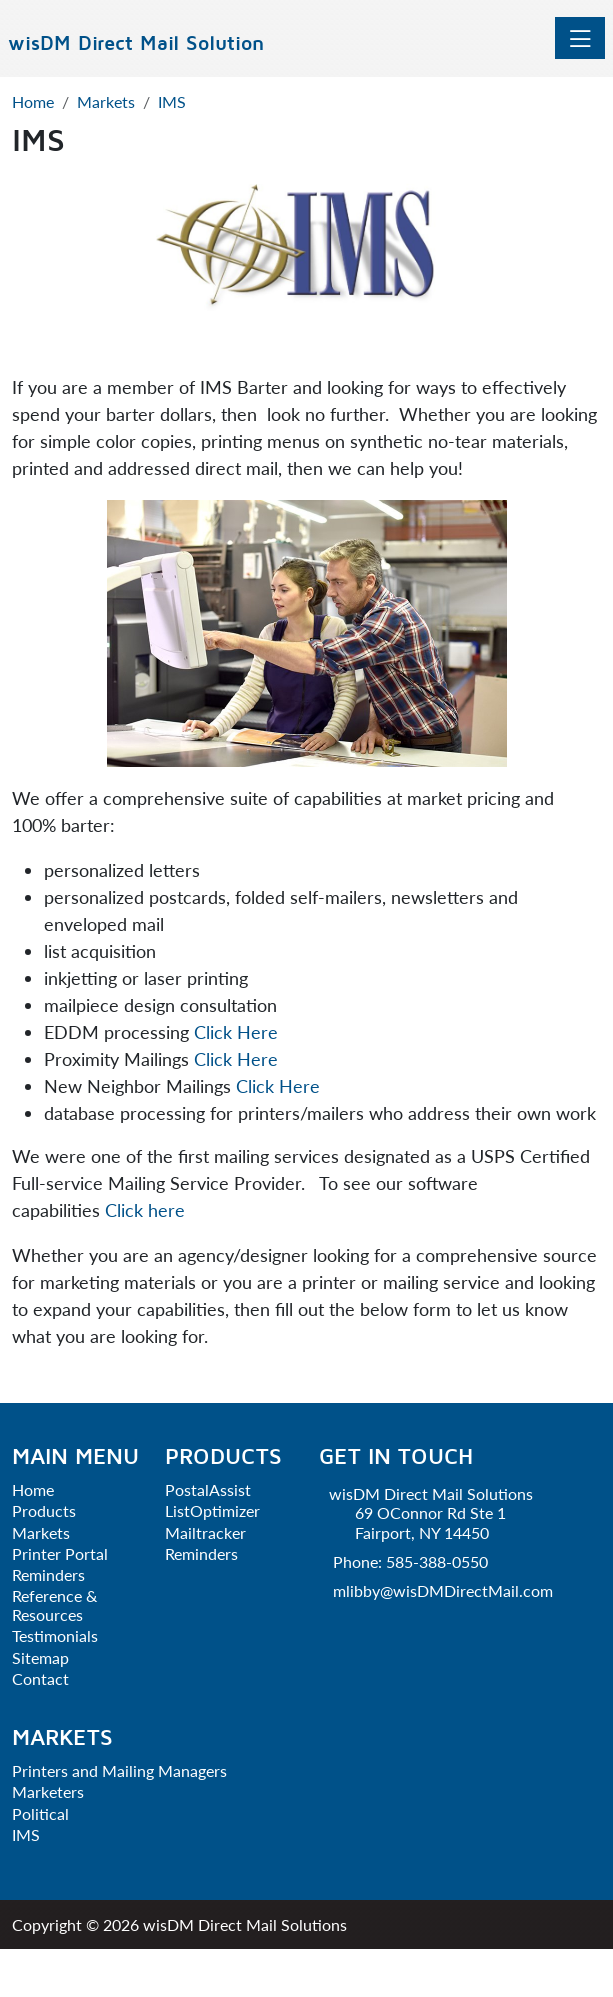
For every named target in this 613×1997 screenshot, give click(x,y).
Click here (145, 1210)
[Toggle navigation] (580, 38)
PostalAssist (208, 1489)
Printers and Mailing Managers (119, 1770)
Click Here (236, 1032)
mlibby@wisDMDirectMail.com (443, 1590)
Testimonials (55, 1635)
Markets (41, 1532)
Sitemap (40, 1657)
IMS (26, 1834)
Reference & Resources (54, 1605)
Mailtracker (205, 1532)
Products (44, 1510)
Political (40, 1813)
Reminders (48, 1574)
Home (33, 1489)
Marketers (48, 1791)
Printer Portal (60, 1553)
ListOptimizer (212, 1510)
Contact (40, 1678)
